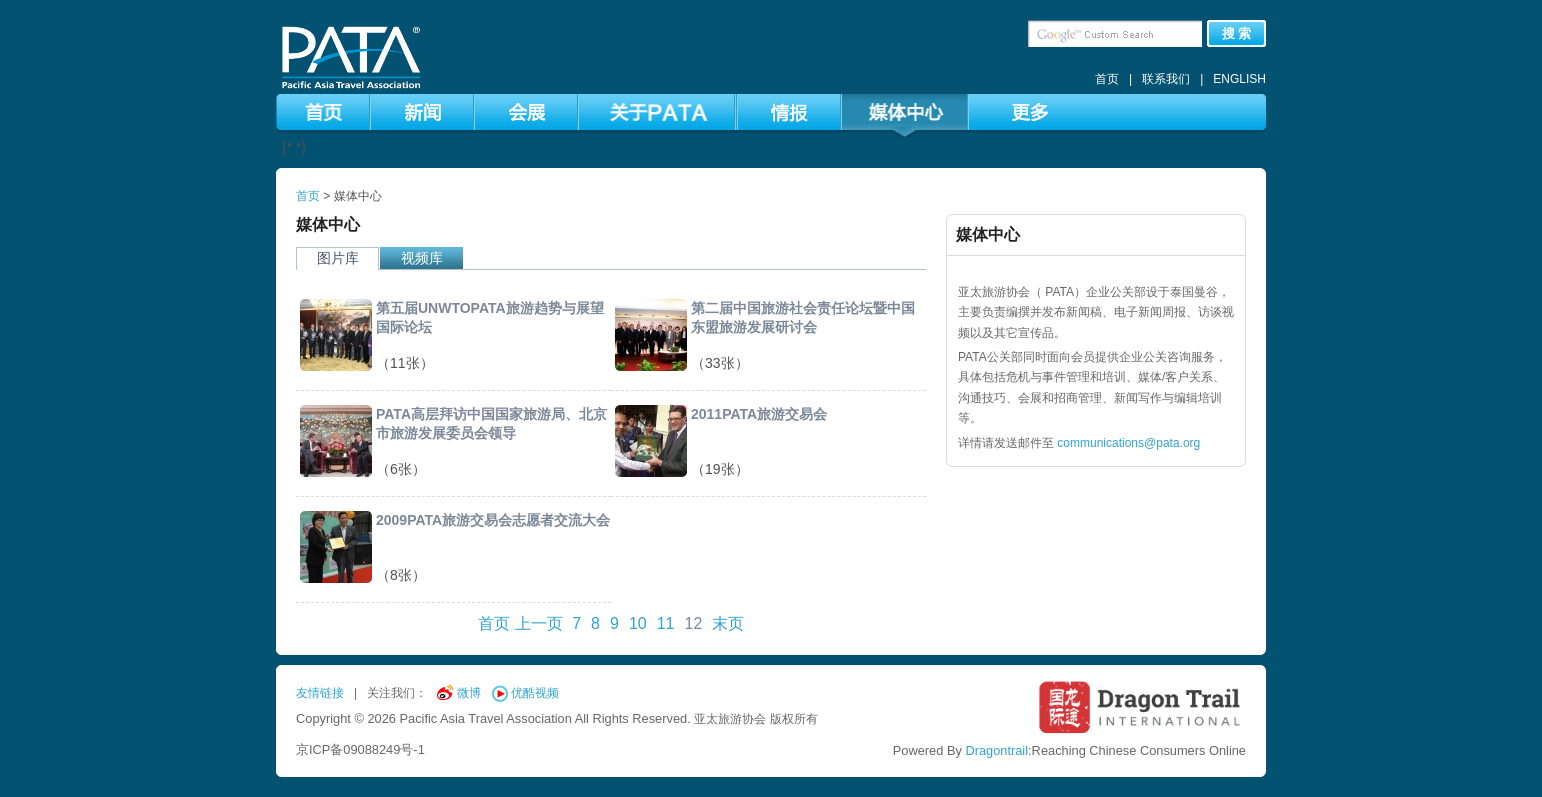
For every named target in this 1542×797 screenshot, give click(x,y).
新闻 (422, 116)
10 (638, 623)
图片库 (338, 258)
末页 (728, 623)
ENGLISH (1239, 79)
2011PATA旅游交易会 (759, 414)
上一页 (539, 623)
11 (666, 623)
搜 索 (1237, 33)
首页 (1107, 79)
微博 (469, 693)
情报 (789, 116)
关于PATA (656, 116)
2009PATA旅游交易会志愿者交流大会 (493, 520)
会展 (526, 116)
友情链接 (320, 693)
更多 (1029, 116)
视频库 (422, 258)
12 (693, 623)
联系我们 (1166, 79)
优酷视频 (535, 693)
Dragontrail (996, 750)
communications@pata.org (1128, 443)
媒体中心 (904, 116)
